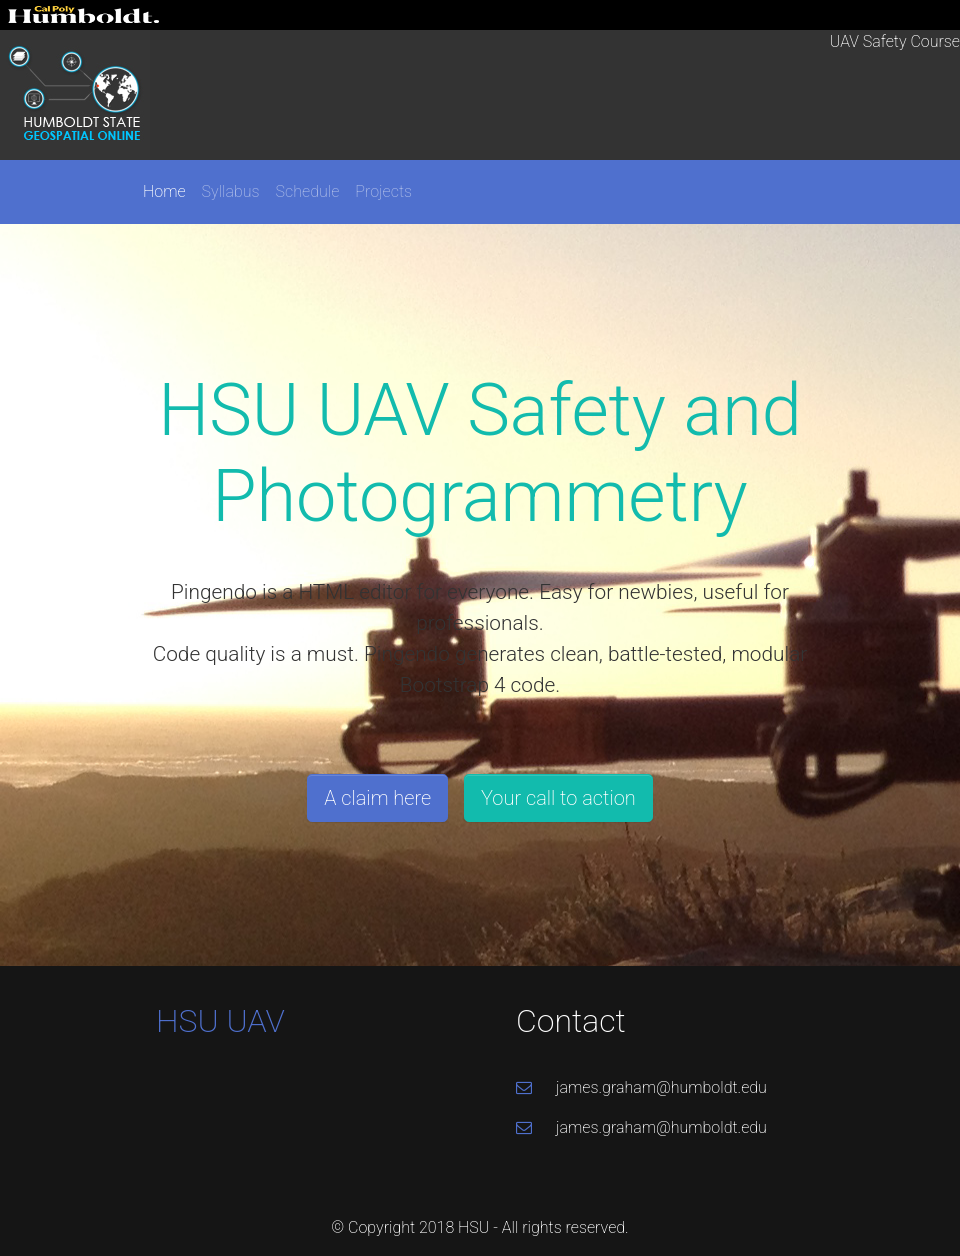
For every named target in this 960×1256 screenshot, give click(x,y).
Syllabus (231, 191)
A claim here (377, 798)
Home (164, 191)
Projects (383, 191)
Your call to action (558, 798)
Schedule (308, 191)
